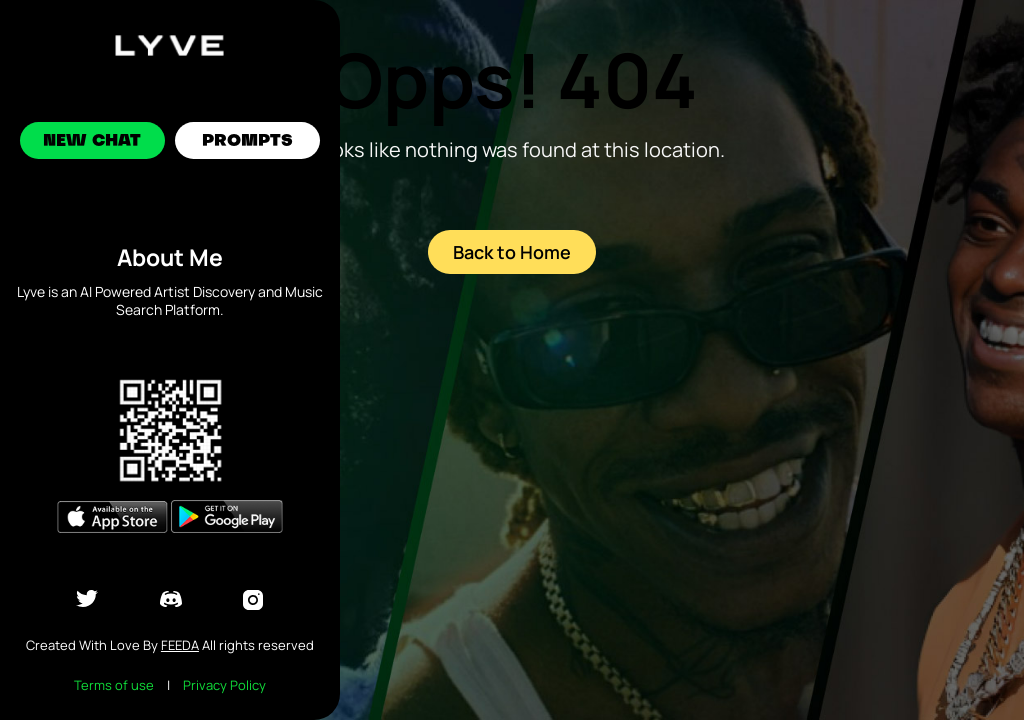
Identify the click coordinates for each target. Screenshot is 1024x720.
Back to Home (512, 252)
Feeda (180, 645)
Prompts (247, 142)
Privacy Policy (224, 685)
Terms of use (114, 685)
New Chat (93, 142)
